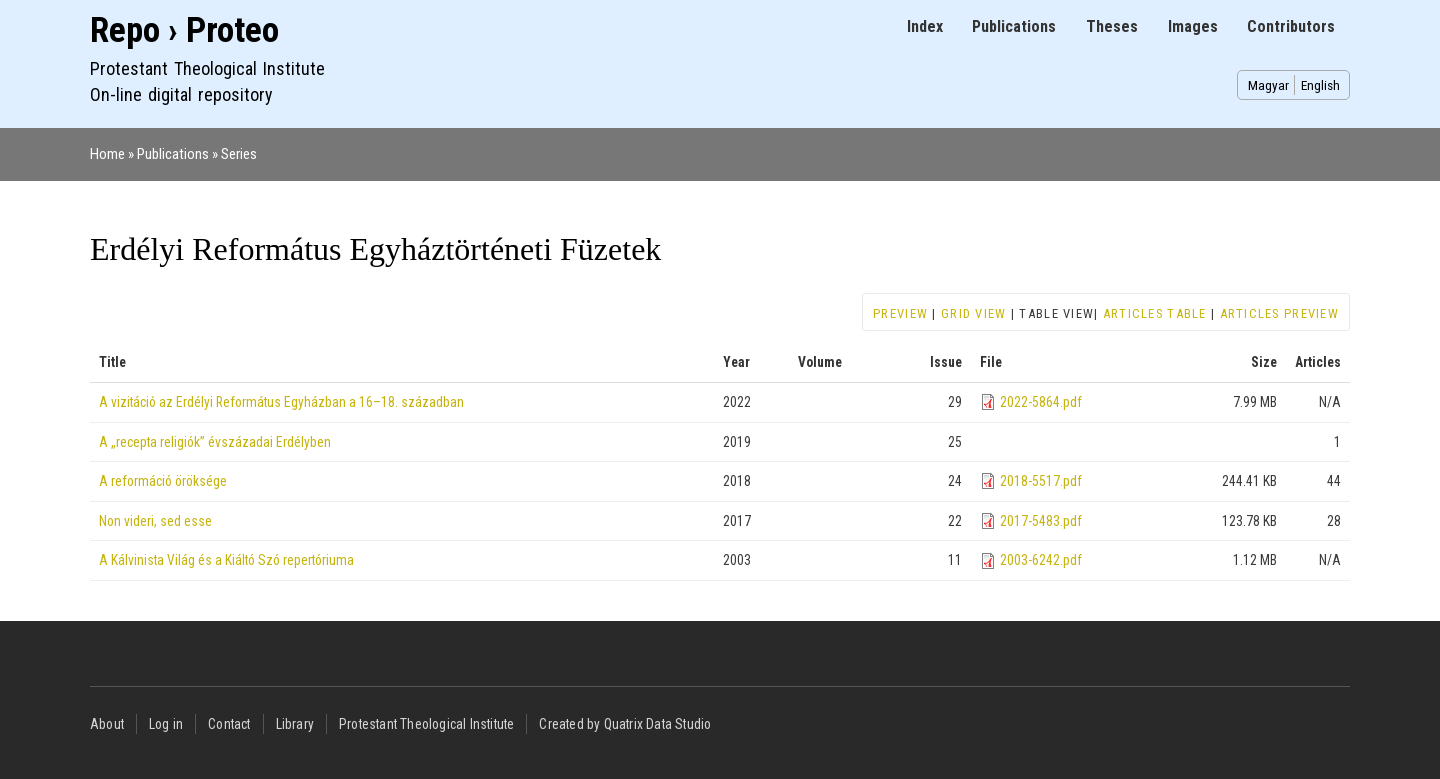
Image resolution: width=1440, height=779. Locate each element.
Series (239, 154)
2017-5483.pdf (1041, 521)
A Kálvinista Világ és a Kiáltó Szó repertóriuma (226, 560)
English (1320, 85)
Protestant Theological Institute (426, 724)
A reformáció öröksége (163, 481)
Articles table (1155, 313)
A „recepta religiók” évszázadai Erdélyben (215, 442)
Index (925, 26)
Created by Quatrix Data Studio (625, 724)
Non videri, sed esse (155, 521)
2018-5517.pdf (1041, 481)
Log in (166, 724)
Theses (1112, 26)
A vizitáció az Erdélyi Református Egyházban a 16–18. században (281, 402)
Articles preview (1279, 313)
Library (295, 724)
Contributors (1291, 26)
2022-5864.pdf (1041, 402)
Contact (229, 724)
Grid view (974, 313)
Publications (1014, 26)
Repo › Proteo (184, 30)
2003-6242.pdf (1041, 560)
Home (107, 154)
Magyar (1268, 85)
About (107, 724)
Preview (900, 313)
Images (1193, 26)
